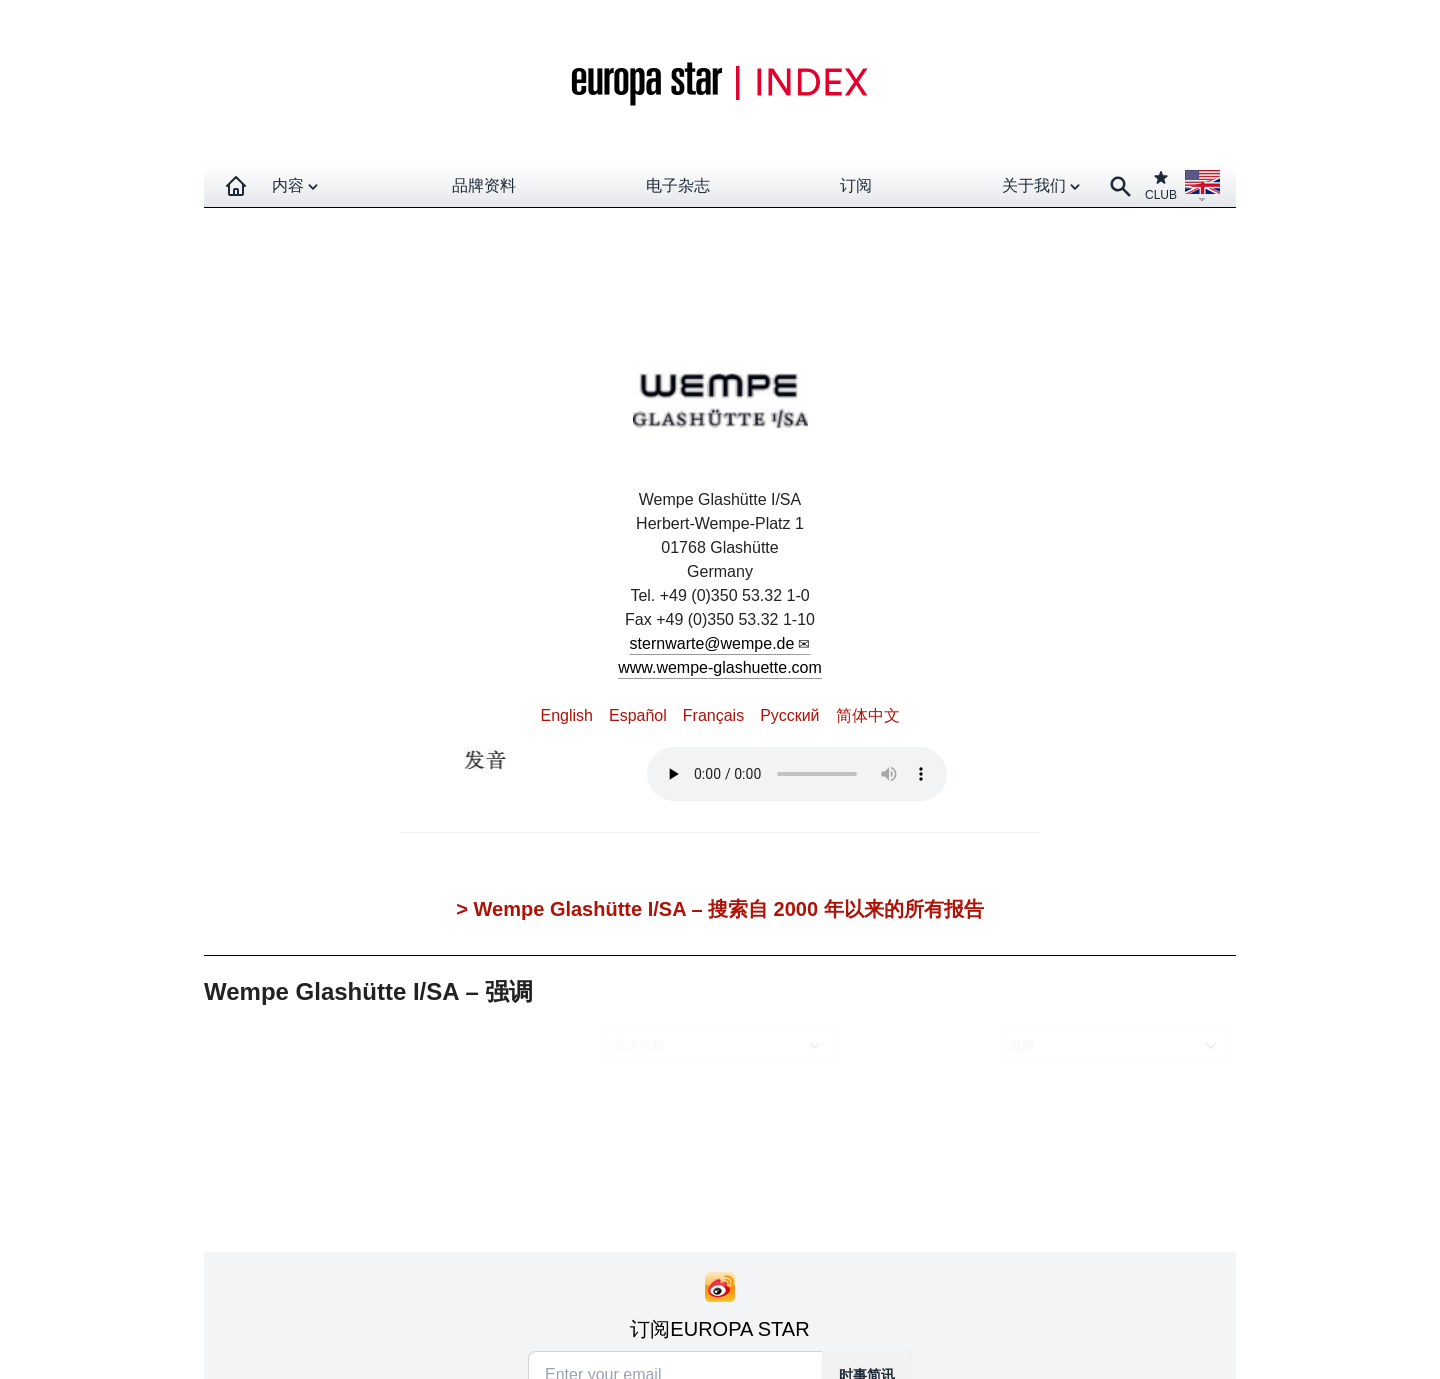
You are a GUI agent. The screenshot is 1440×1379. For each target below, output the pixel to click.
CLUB (1161, 185)
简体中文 (868, 715)
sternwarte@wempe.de (712, 643)
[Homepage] (236, 186)
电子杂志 (678, 185)
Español (638, 715)
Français (713, 715)
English (566, 715)
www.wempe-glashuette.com (720, 667)
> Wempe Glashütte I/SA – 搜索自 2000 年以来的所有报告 (719, 909)
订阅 (856, 185)
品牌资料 (484, 185)
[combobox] (723, 1046)
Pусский (789, 715)
